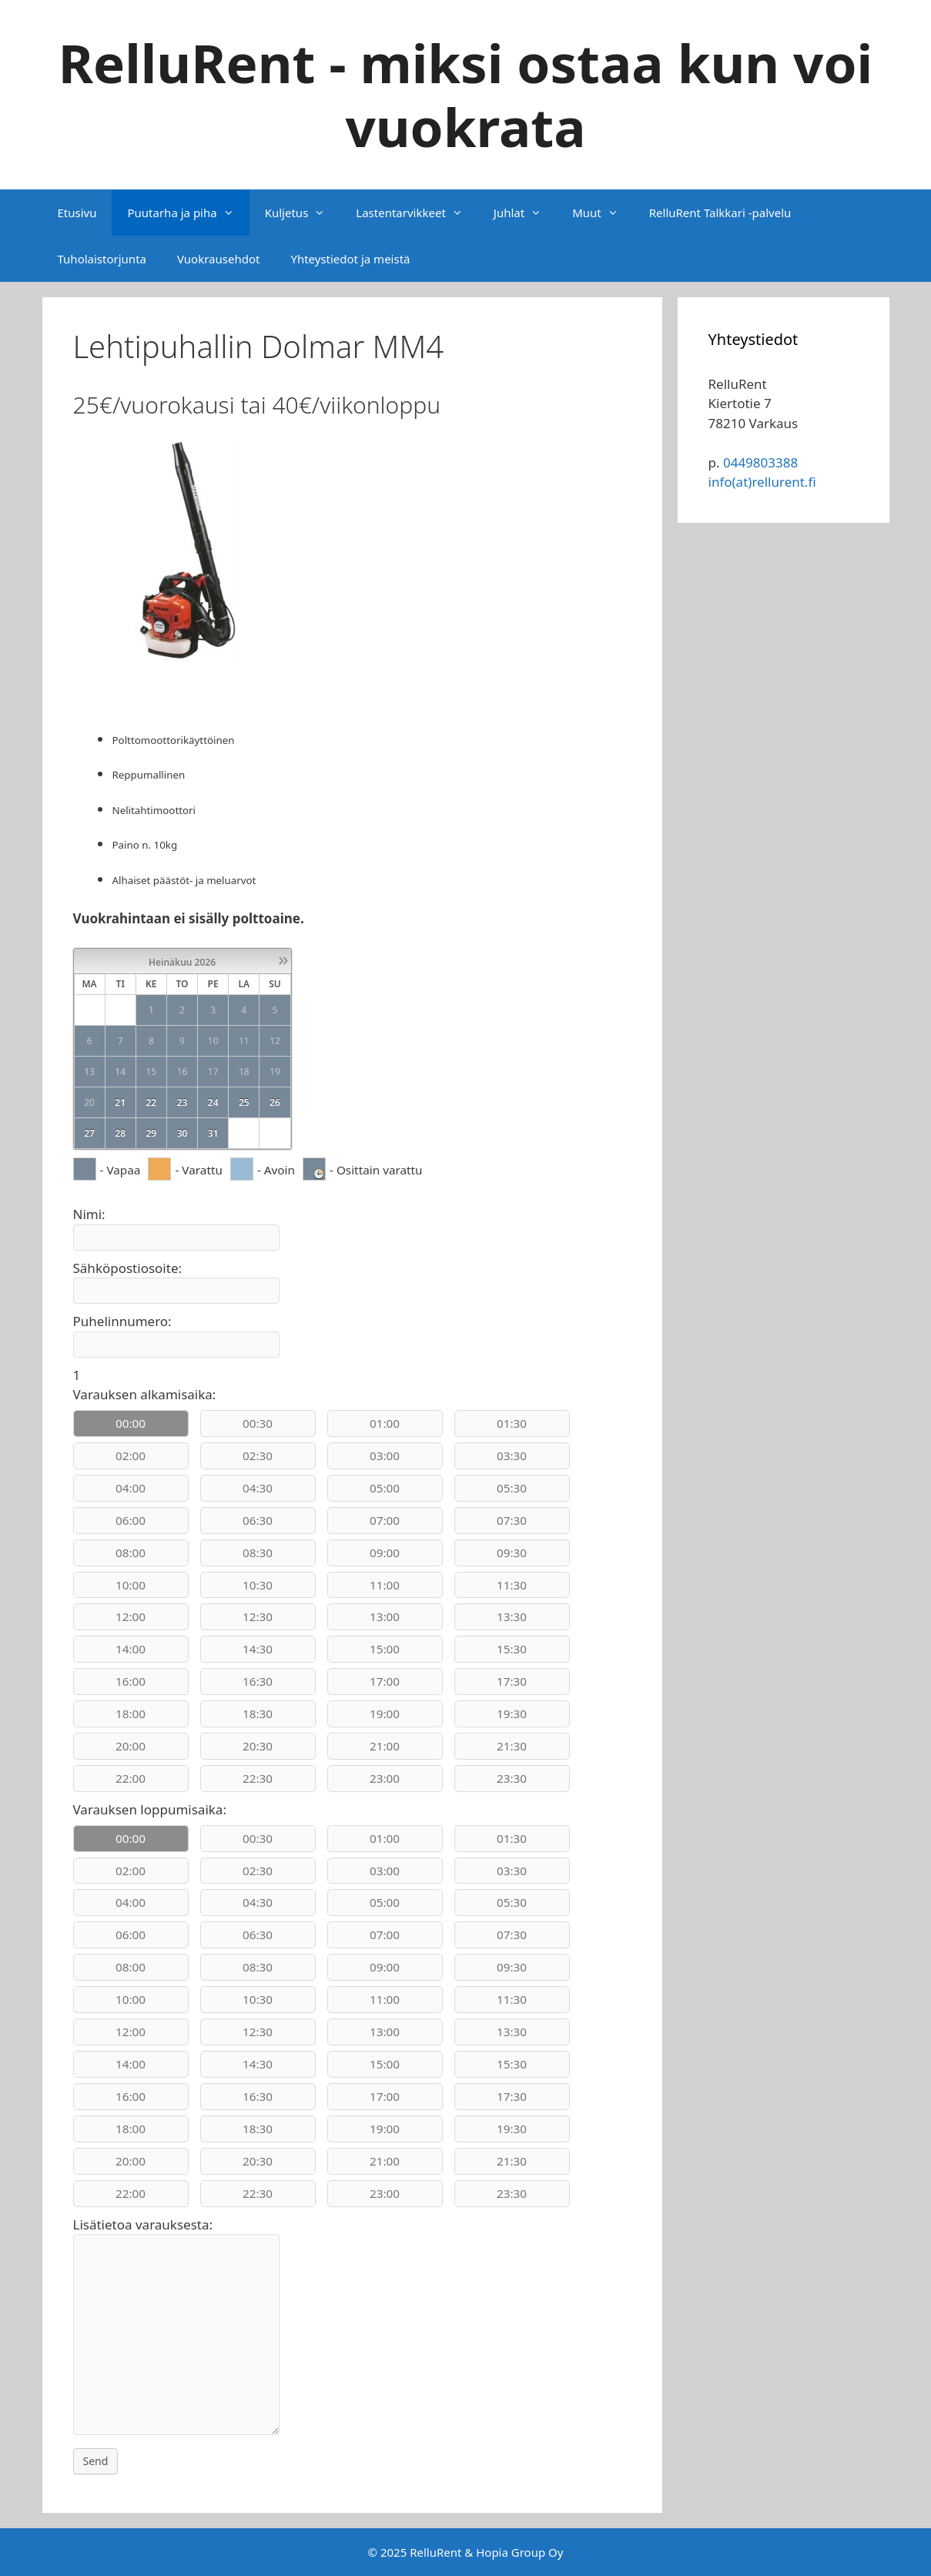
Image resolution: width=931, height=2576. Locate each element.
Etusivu (77, 212)
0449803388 (760, 462)
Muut (603, 212)
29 (151, 1133)
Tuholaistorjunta (102, 258)
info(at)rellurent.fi (762, 482)
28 (120, 1133)
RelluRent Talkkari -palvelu (720, 212)
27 (89, 1133)
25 (244, 1102)
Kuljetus (303, 212)
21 (120, 1102)
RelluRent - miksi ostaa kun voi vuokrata (465, 94)
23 (182, 1102)
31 (213, 1133)
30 (182, 1133)
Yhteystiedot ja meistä (350, 258)
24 (213, 1102)
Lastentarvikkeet (416, 212)
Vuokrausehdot (218, 258)
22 (151, 1102)
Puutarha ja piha (188, 212)
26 (275, 1102)
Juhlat (525, 212)
